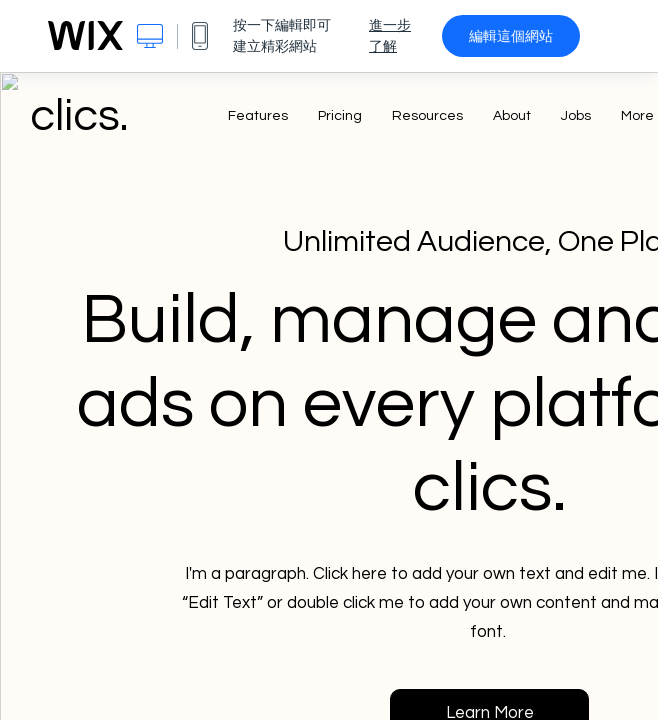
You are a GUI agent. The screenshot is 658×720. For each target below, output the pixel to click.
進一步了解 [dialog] (390, 35)
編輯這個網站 (511, 36)
